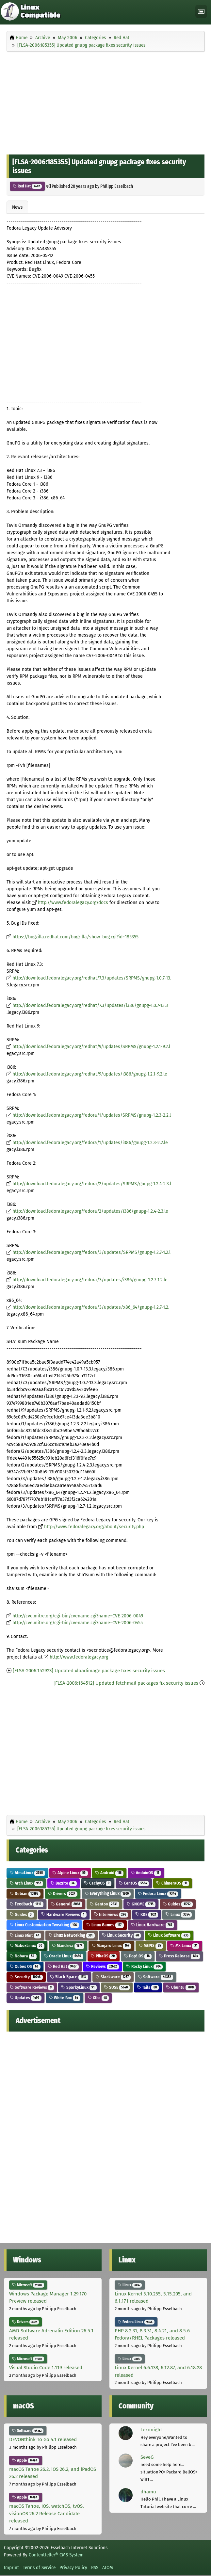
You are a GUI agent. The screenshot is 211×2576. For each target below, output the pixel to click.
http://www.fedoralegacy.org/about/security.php (94, 1527)
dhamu (148, 2492)
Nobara (23, 1955)
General (66, 1904)
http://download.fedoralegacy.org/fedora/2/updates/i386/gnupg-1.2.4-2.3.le (90, 1211)
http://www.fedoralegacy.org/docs (73, 902)
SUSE (117, 1987)
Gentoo (104, 1904)
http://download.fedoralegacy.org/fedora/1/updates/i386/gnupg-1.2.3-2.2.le (90, 1142)
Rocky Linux (144, 1966)
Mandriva (68, 1945)
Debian (25, 1893)
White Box (64, 1997)
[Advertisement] (105, 101)
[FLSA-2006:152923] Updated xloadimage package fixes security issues (89, 1671)
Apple (25, 2460)
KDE (146, 1914)
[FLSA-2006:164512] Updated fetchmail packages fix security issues (126, 1683)
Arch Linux (26, 1883)
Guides (178, 1904)
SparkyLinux (79, 1987)
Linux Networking (71, 1935)
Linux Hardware (152, 1924)
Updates (25, 1997)
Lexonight (151, 2430)
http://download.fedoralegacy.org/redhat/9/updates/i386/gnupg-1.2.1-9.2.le (89, 1074)
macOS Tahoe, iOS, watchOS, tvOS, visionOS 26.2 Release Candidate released (46, 2513)
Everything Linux (108, 1893)
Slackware (113, 1976)
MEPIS (150, 1945)
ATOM (107, 2567)
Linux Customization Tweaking (44, 1924)
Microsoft (28, 2285)
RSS (94, 2567)
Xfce (98, 1997)
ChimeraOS (172, 1883)
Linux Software (169, 1935)
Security (26, 1976)
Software (155, 1976)
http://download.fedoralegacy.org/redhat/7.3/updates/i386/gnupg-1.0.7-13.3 (90, 1005)
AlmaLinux (27, 1872)
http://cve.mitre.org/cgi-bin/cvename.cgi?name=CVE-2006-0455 (77, 1623)
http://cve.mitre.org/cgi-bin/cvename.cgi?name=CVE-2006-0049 (77, 1616)
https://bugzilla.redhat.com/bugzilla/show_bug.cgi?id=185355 (75, 937)
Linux (178, 1914)
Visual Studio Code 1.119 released (45, 2368)
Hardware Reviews (64, 1914)
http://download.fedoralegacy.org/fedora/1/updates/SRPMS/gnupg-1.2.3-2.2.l (91, 1115)
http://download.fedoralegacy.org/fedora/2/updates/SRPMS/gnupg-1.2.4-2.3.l (91, 1184)
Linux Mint (25, 1935)
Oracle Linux (63, 1955)
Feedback (26, 1904)
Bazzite (63, 1883)
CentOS (134, 1883)
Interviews (111, 1914)
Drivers (62, 1893)
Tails (148, 1987)
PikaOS (103, 1955)
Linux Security (121, 1935)
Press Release (179, 1955)
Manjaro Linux (111, 1945)
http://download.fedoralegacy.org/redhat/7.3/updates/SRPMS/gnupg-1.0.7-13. (91, 978)
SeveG (147, 2457)
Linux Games (105, 1924)
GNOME (140, 1904)
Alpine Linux (70, 1872)
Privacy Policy (73, 2567)
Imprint (11, 2567)
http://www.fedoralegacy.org (79, 1657)
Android (109, 1872)
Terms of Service (39, 2567)
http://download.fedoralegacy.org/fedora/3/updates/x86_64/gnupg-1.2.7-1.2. (90, 1307)
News (17, 207)
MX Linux (184, 1945)
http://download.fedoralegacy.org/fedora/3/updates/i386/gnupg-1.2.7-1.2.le (90, 1280)
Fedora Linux (158, 1893)
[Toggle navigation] (201, 11)
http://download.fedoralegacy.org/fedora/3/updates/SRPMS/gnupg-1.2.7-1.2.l (91, 1252)
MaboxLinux (26, 1945)
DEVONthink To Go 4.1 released (43, 2439)
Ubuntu (181, 1987)
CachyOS (98, 1883)
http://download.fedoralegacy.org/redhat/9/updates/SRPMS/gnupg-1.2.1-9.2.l (91, 1046)
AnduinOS (146, 1872)
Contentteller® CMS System (56, 2555)
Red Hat (27, 186)
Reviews (102, 1966)
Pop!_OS (138, 1955)
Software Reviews (31, 1987)
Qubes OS (25, 1966)
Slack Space (69, 1976)
